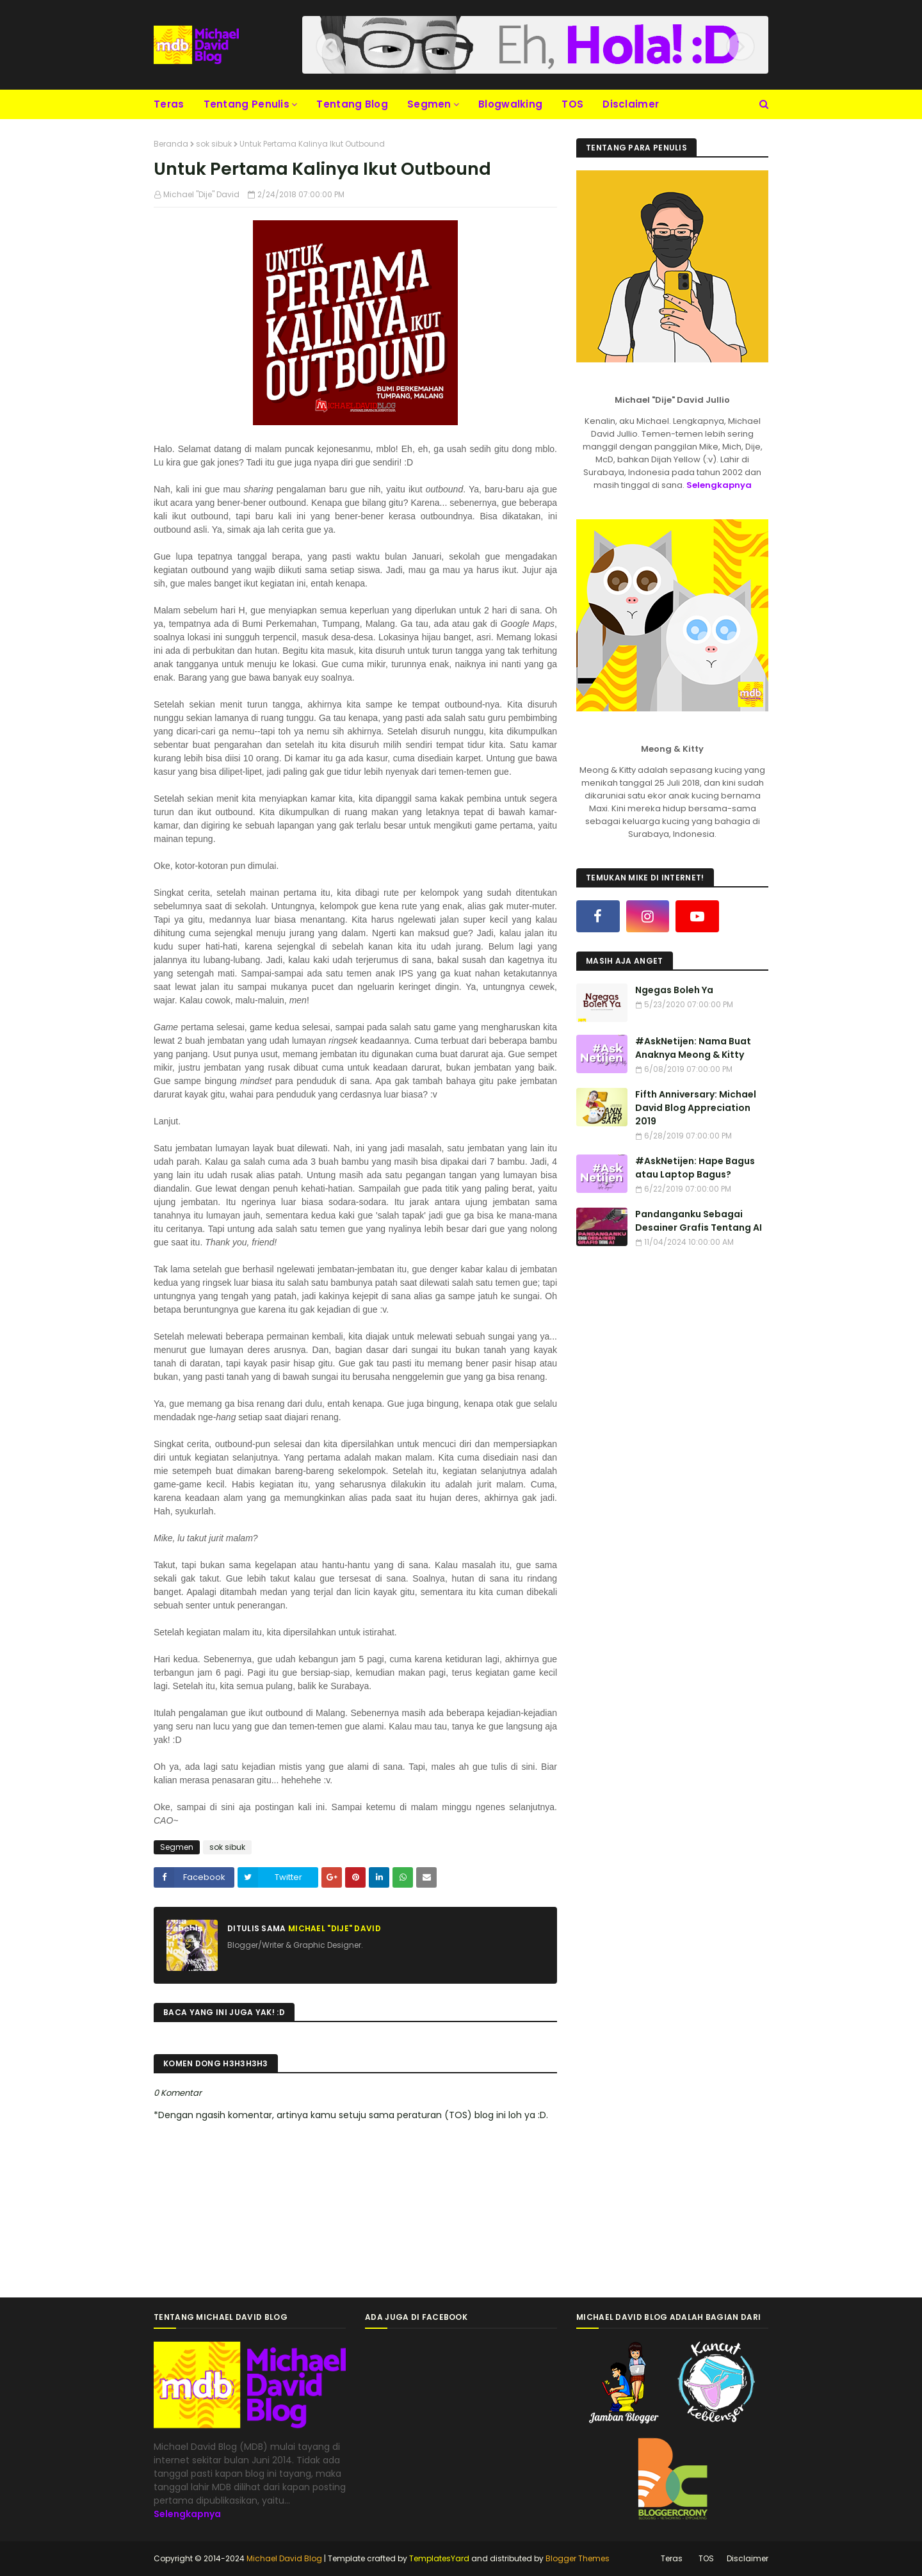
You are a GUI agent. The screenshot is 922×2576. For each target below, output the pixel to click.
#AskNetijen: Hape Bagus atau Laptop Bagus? (695, 1167)
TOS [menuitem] (572, 104)
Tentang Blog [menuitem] (352, 104)
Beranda (171, 143)
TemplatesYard (439, 2558)
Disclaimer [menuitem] (631, 104)
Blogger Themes (578, 2558)
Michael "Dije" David (201, 194)
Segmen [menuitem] (429, 104)
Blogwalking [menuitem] (510, 104)
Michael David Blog (284, 2558)
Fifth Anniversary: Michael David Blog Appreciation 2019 (695, 1108)
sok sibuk (214, 143)
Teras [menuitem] (169, 104)
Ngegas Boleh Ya (674, 990)
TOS (706, 2558)
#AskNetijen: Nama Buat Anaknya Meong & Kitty (693, 1048)
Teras (672, 2558)
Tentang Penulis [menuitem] (247, 104)
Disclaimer (747, 2558)
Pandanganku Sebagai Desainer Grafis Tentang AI (698, 1221)
